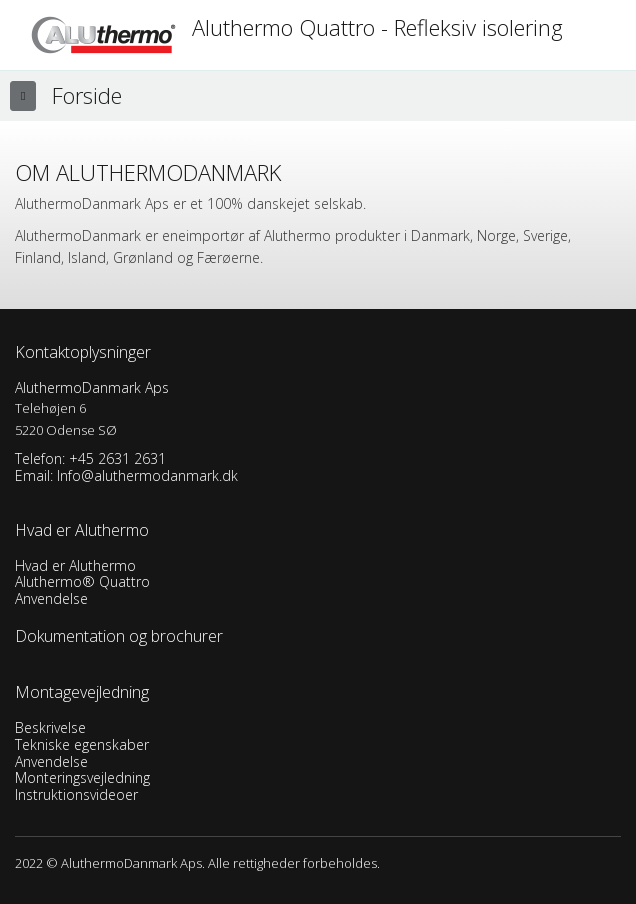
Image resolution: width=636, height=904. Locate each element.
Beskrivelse (50, 727)
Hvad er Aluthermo (75, 565)
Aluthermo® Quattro (82, 581)
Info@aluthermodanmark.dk (147, 475)
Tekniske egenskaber (82, 744)
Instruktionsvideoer (76, 794)
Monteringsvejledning (82, 777)
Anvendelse (51, 598)
